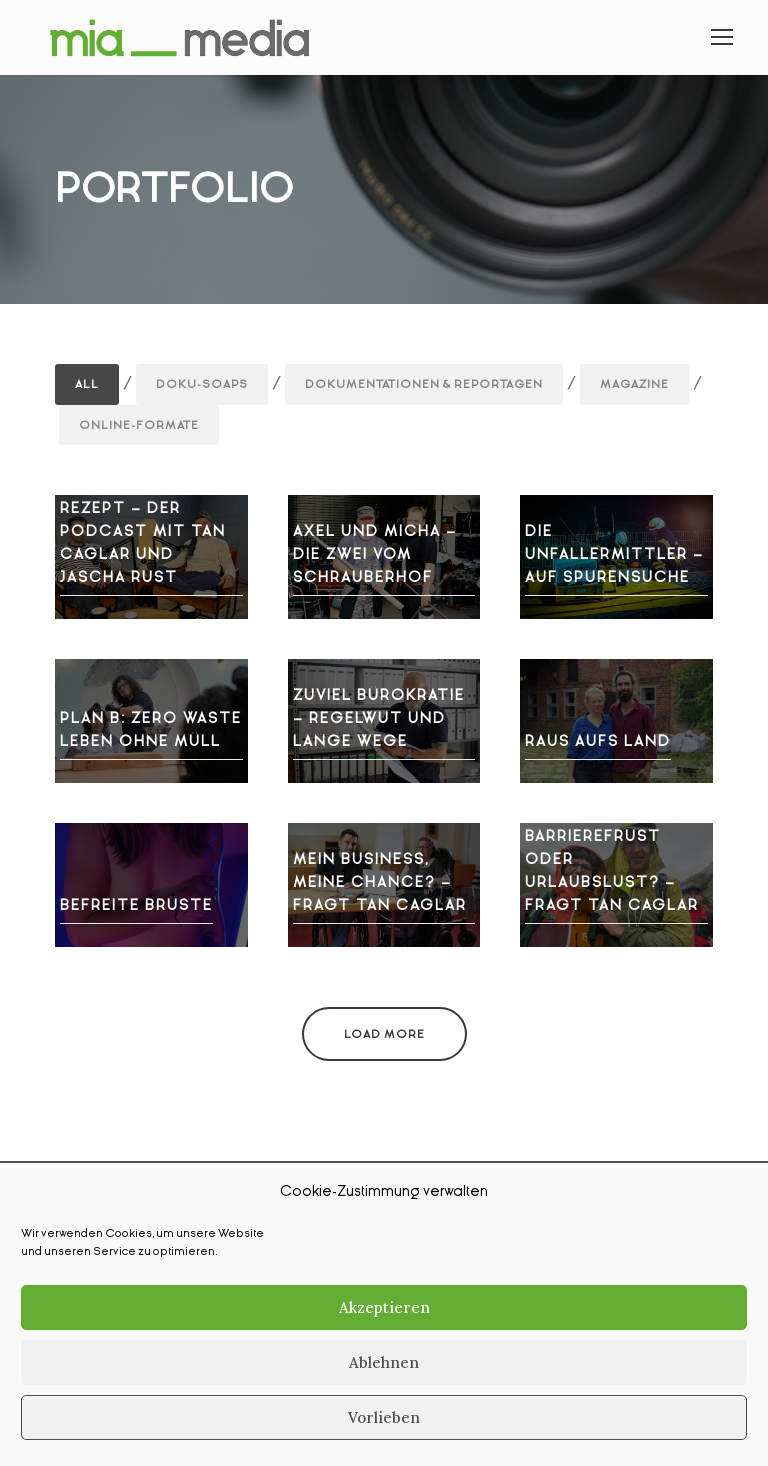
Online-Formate (139, 425)
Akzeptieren (384, 1307)
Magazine (634, 384)
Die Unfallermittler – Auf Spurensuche (614, 554)
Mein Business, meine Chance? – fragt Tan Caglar (380, 882)
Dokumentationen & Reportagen (424, 384)
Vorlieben (384, 1417)
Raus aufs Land (598, 741)
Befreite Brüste (136, 905)
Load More (384, 1034)
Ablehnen (384, 1362)
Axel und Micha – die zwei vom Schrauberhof (375, 554)
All (87, 384)
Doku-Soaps (202, 384)
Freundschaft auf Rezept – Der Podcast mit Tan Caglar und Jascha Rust (149, 531)
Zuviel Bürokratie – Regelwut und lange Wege (379, 718)
